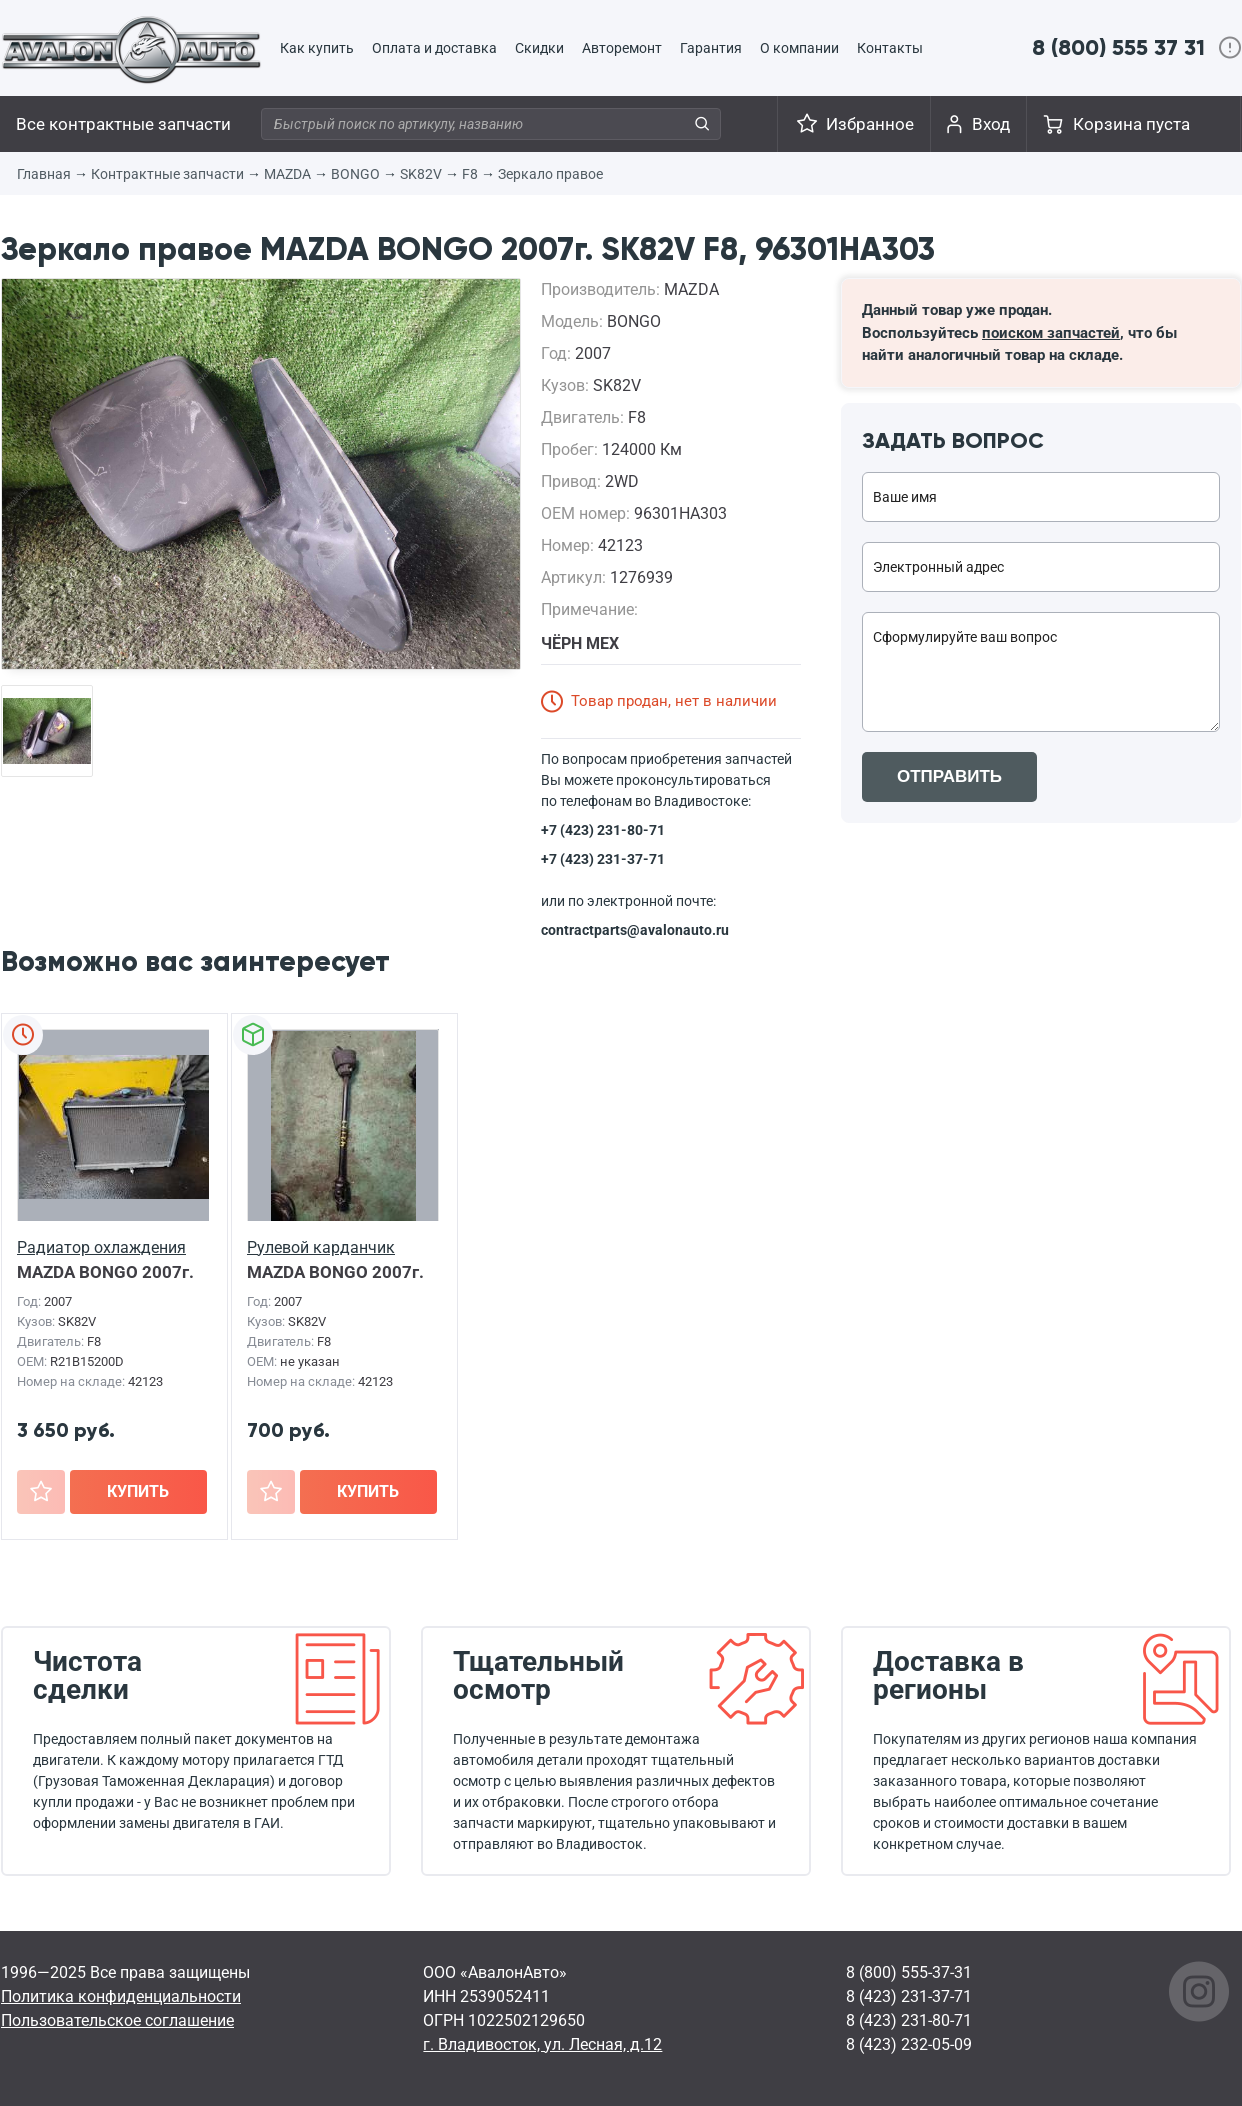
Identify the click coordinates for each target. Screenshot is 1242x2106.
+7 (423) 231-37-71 (603, 859)
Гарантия (711, 48)
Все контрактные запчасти (123, 124)
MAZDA (287, 174)
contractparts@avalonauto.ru (635, 930)
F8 (470, 174)
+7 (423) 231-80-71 (603, 830)
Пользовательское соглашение (117, 2020)
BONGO (355, 174)
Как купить (317, 48)
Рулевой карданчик (321, 1247)
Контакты (890, 48)
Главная (44, 174)
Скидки (539, 48)
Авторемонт (622, 48)
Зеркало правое (550, 174)
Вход (991, 124)
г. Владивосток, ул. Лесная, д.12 (542, 2044)
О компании (799, 48)
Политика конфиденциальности (121, 1996)
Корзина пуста (1131, 124)
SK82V (421, 174)
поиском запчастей (1051, 333)
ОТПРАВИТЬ (949, 776)
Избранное (870, 124)
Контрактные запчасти (167, 174)
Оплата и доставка (434, 48)
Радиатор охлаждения (101, 1247)
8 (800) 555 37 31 (1118, 47)
